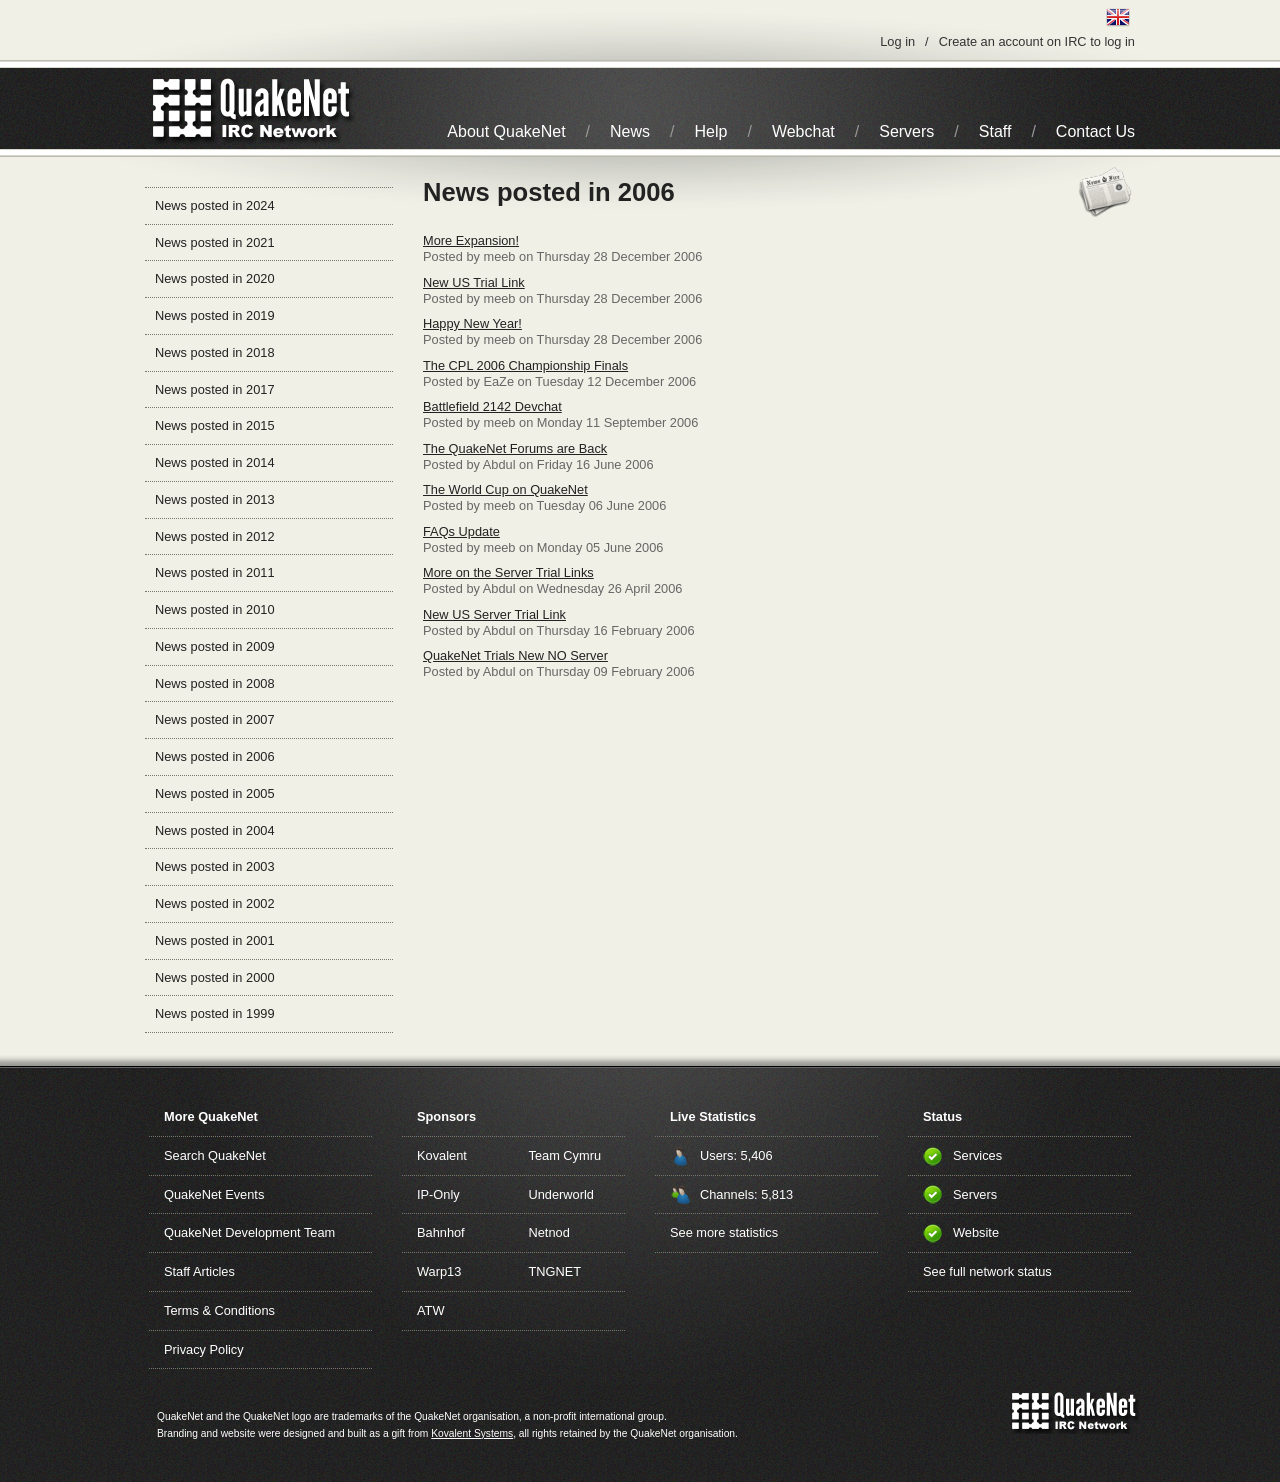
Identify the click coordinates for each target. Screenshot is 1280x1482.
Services (977, 1155)
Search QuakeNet (215, 1155)
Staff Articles (199, 1271)
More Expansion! (471, 240)
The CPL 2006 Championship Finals (525, 365)
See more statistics (724, 1232)
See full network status (987, 1271)
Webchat (803, 131)
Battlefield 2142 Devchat (492, 406)
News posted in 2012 (215, 536)
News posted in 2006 (215, 756)
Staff (995, 131)
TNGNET (555, 1271)
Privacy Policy (204, 1349)
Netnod (549, 1232)
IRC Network (287, 108)
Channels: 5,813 (746, 1194)
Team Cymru (565, 1155)
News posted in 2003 (215, 866)
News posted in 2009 (215, 646)
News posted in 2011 (215, 572)
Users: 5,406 (736, 1155)
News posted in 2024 (215, 205)
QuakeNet (182, 108)
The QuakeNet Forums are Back (515, 448)
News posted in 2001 (215, 940)
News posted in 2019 (215, 315)
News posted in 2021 (215, 242)
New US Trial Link (474, 282)
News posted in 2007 (215, 719)
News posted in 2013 (215, 499)
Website (976, 1232)
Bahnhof (441, 1232)
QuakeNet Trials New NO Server (515, 655)
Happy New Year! (472, 323)
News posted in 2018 (215, 352)
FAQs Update (461, 531)
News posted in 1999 (215, 1013)
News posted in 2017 (215, 389)
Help (711, 131)
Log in (897, 41)
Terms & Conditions (219, 1310)
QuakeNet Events (214, 1194)
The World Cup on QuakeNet (505, 489)
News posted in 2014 (215, 462)
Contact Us (1095, 131)
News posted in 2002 (215, 903)
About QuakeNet (506, 131)
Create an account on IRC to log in (1037, 41)
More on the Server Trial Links (508, 572)
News (630, 131)
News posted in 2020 (215, 278)
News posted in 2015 (215, 425)
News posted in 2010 (215, 609)
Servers (906, 131)
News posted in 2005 (215, 793)
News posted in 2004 (215, 830)
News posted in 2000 (215, 977)
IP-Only (438, 1194)
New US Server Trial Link (494, 614)
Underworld (561, 1194)
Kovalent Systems (472, 1433)
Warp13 (439, 1271)
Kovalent (442, 1155)
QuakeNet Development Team (249, 1232)
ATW (430, 1310)
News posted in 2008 (215, 683)
